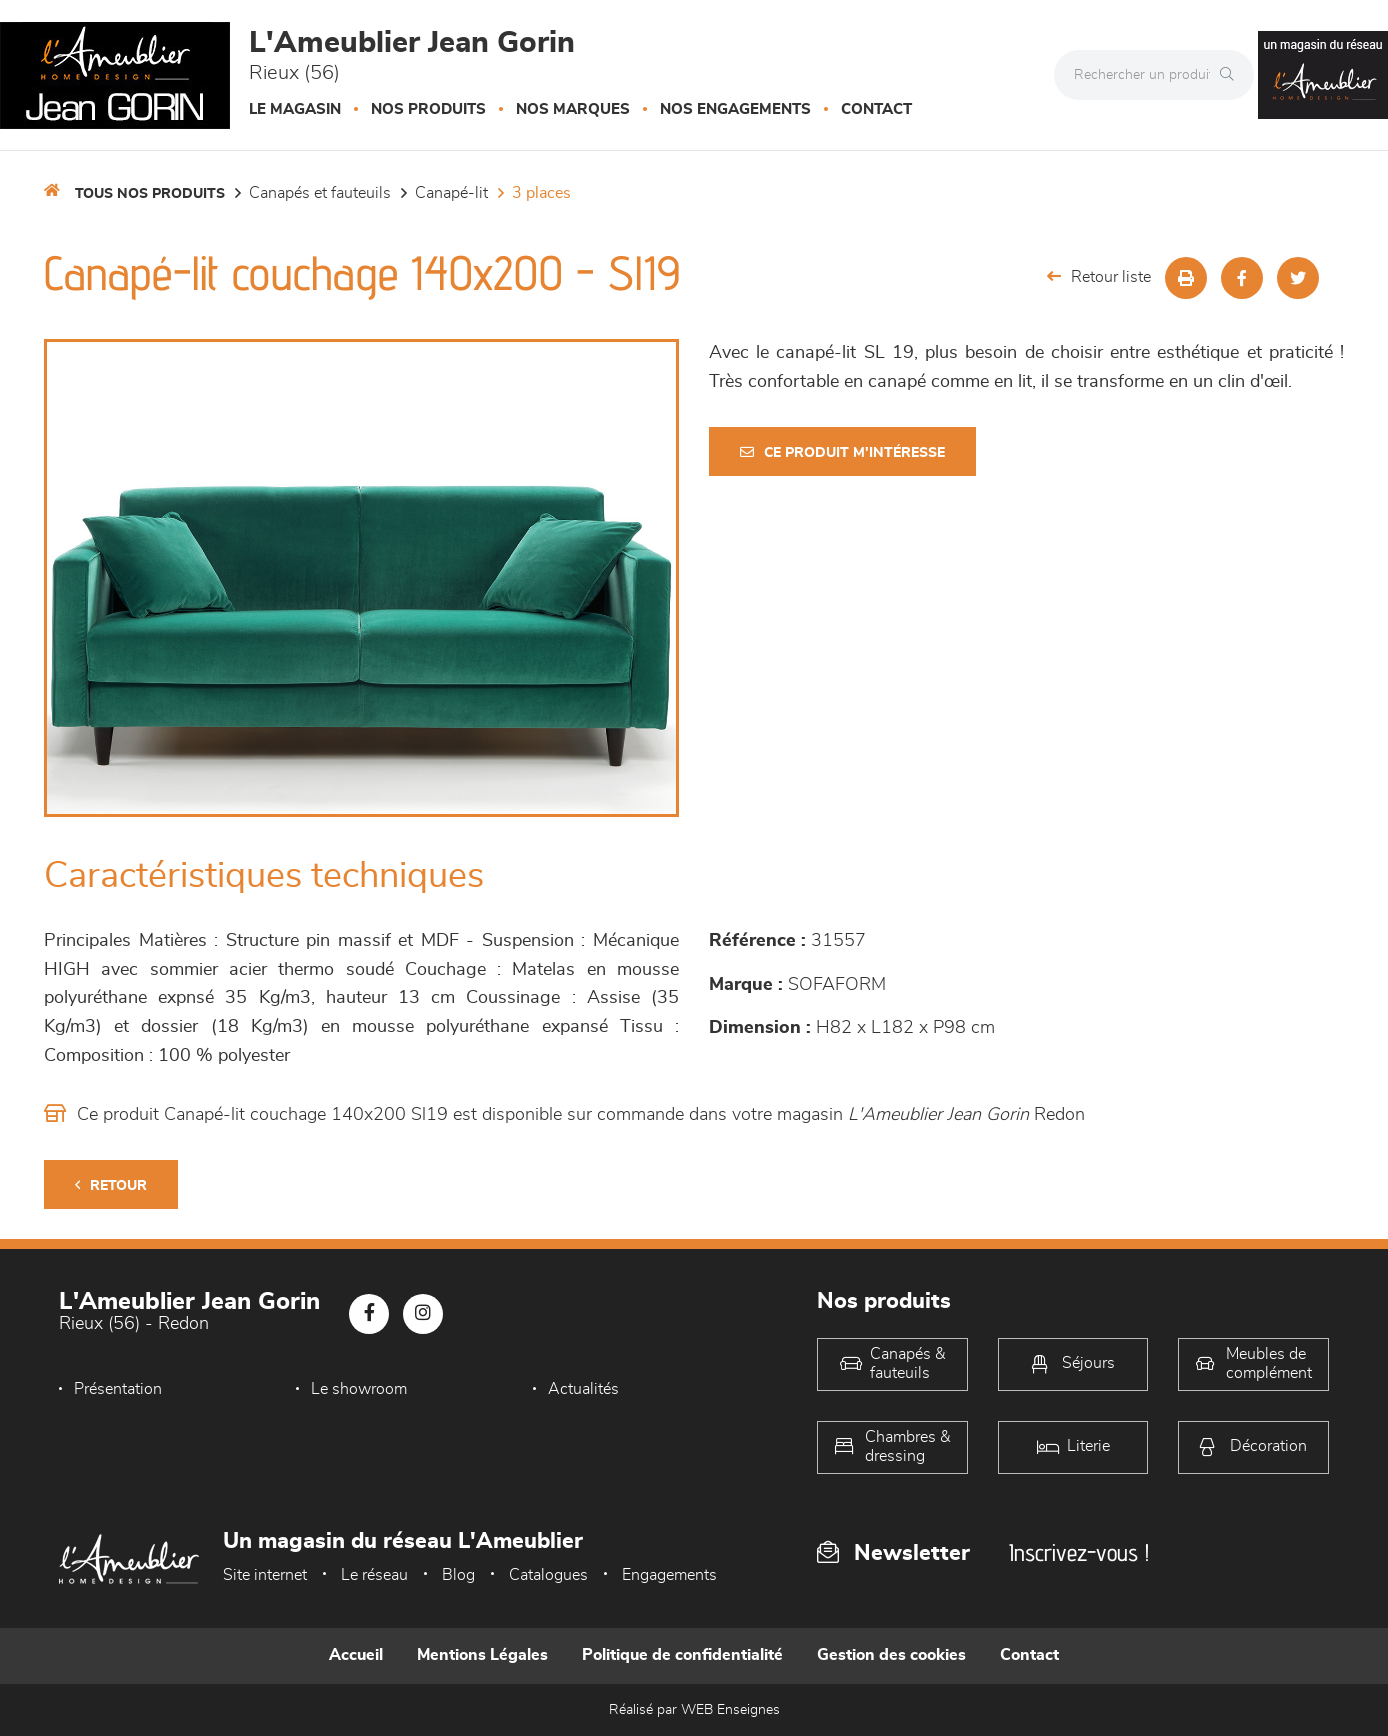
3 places (541, 193)
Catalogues (548, 1575)
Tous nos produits (150, 194)
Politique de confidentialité (682, 1655)
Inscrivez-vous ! (1079, 1552)
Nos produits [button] (428, 109)
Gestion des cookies (891, 1655)
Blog (458, 1575)
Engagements (669, 1575)
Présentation (118, 1389)
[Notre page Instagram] (423, 1314)
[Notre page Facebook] (369, 1314)
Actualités (583, 1389)
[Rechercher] (1232, 75)
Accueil (356, 1655)
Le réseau (374, 1575)
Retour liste (1099, 276)
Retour (111, 1185)
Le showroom (359, 1389)
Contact (876, 109)
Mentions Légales (482, 1655)
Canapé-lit (451, 193)
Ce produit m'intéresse (842, 452)
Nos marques (573, 109)
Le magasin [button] (295, 109)
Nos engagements (735, 109)
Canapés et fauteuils (320, 193)
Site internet (265, 1575)
